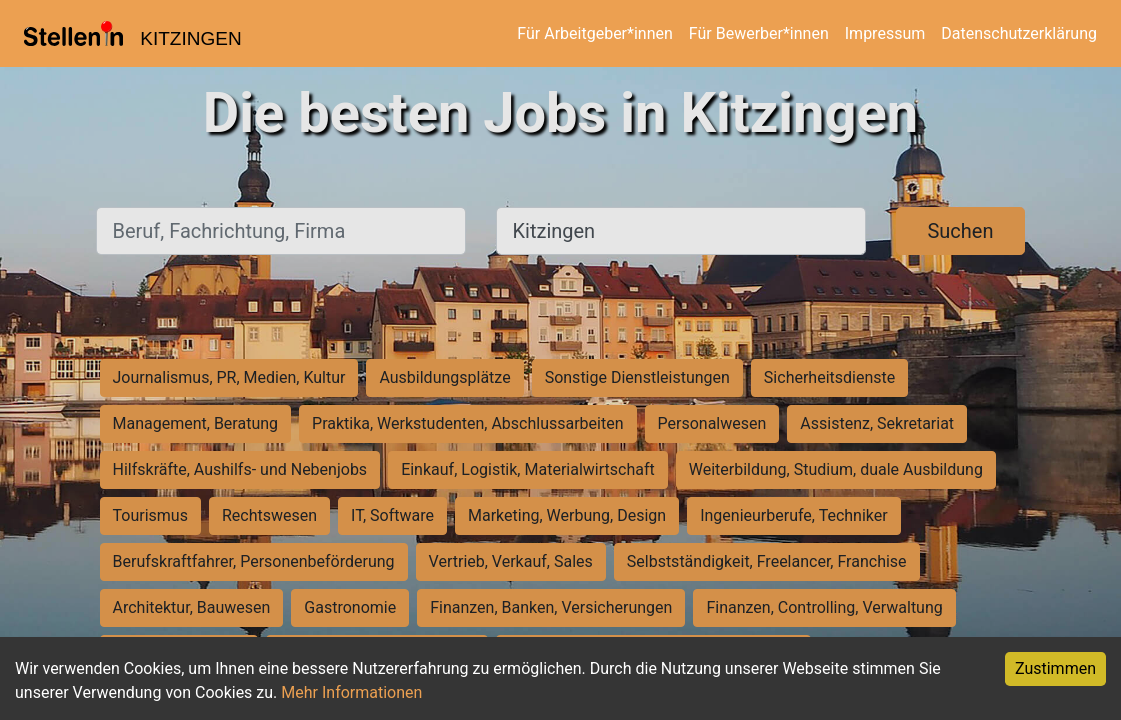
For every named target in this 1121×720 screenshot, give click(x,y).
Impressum (885, 33)
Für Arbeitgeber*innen (594, 33)
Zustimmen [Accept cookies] (1055, 668)
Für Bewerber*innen (759, 33)
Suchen (960, 231)
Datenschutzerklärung (1019, 33)
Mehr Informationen (351, 692)
